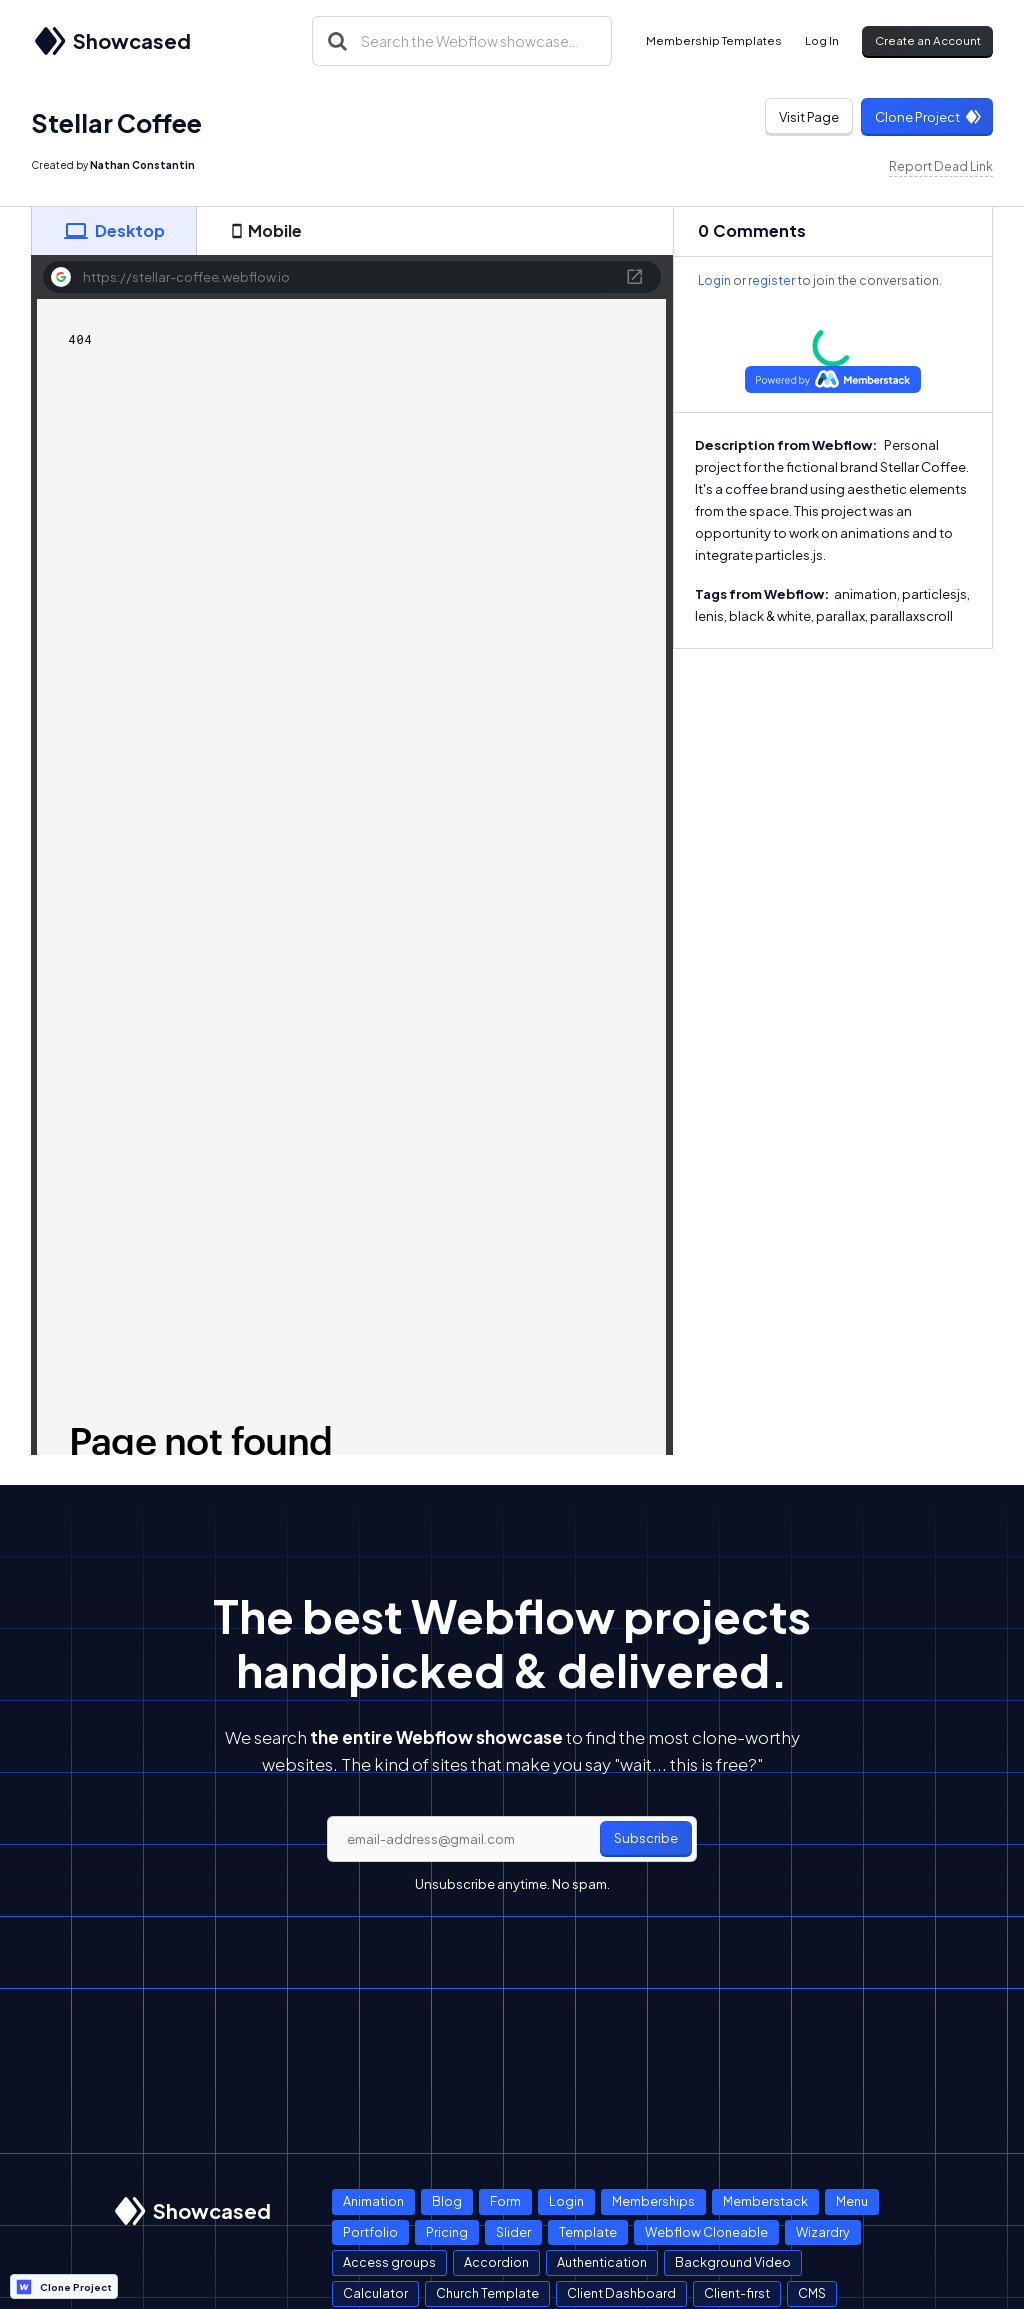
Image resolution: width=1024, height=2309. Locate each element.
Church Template (487, 2293)
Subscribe (646, 1838)
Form (505, 2201)
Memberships (653, 2201)
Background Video (733, 2262)
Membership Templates (714, 40)
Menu (852, 2201)
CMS (812, 2293)
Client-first (737, 2293)
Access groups (389, 2262)
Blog (447, 2201)
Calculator (375, 2293)
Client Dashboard (621, 2293)
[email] (512, 1839)
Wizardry (823, 2232)
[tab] (114, 231)
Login (714, 280)
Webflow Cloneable (706, 2232)
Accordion (496, 2262)
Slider (513, 2232)
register (771, 280)
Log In (822, 40)
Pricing (447, 2232)
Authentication (602, 2262)
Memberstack (765, 2201)
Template (588, 2232)
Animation (373, 2201)
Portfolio (370, 2232)
